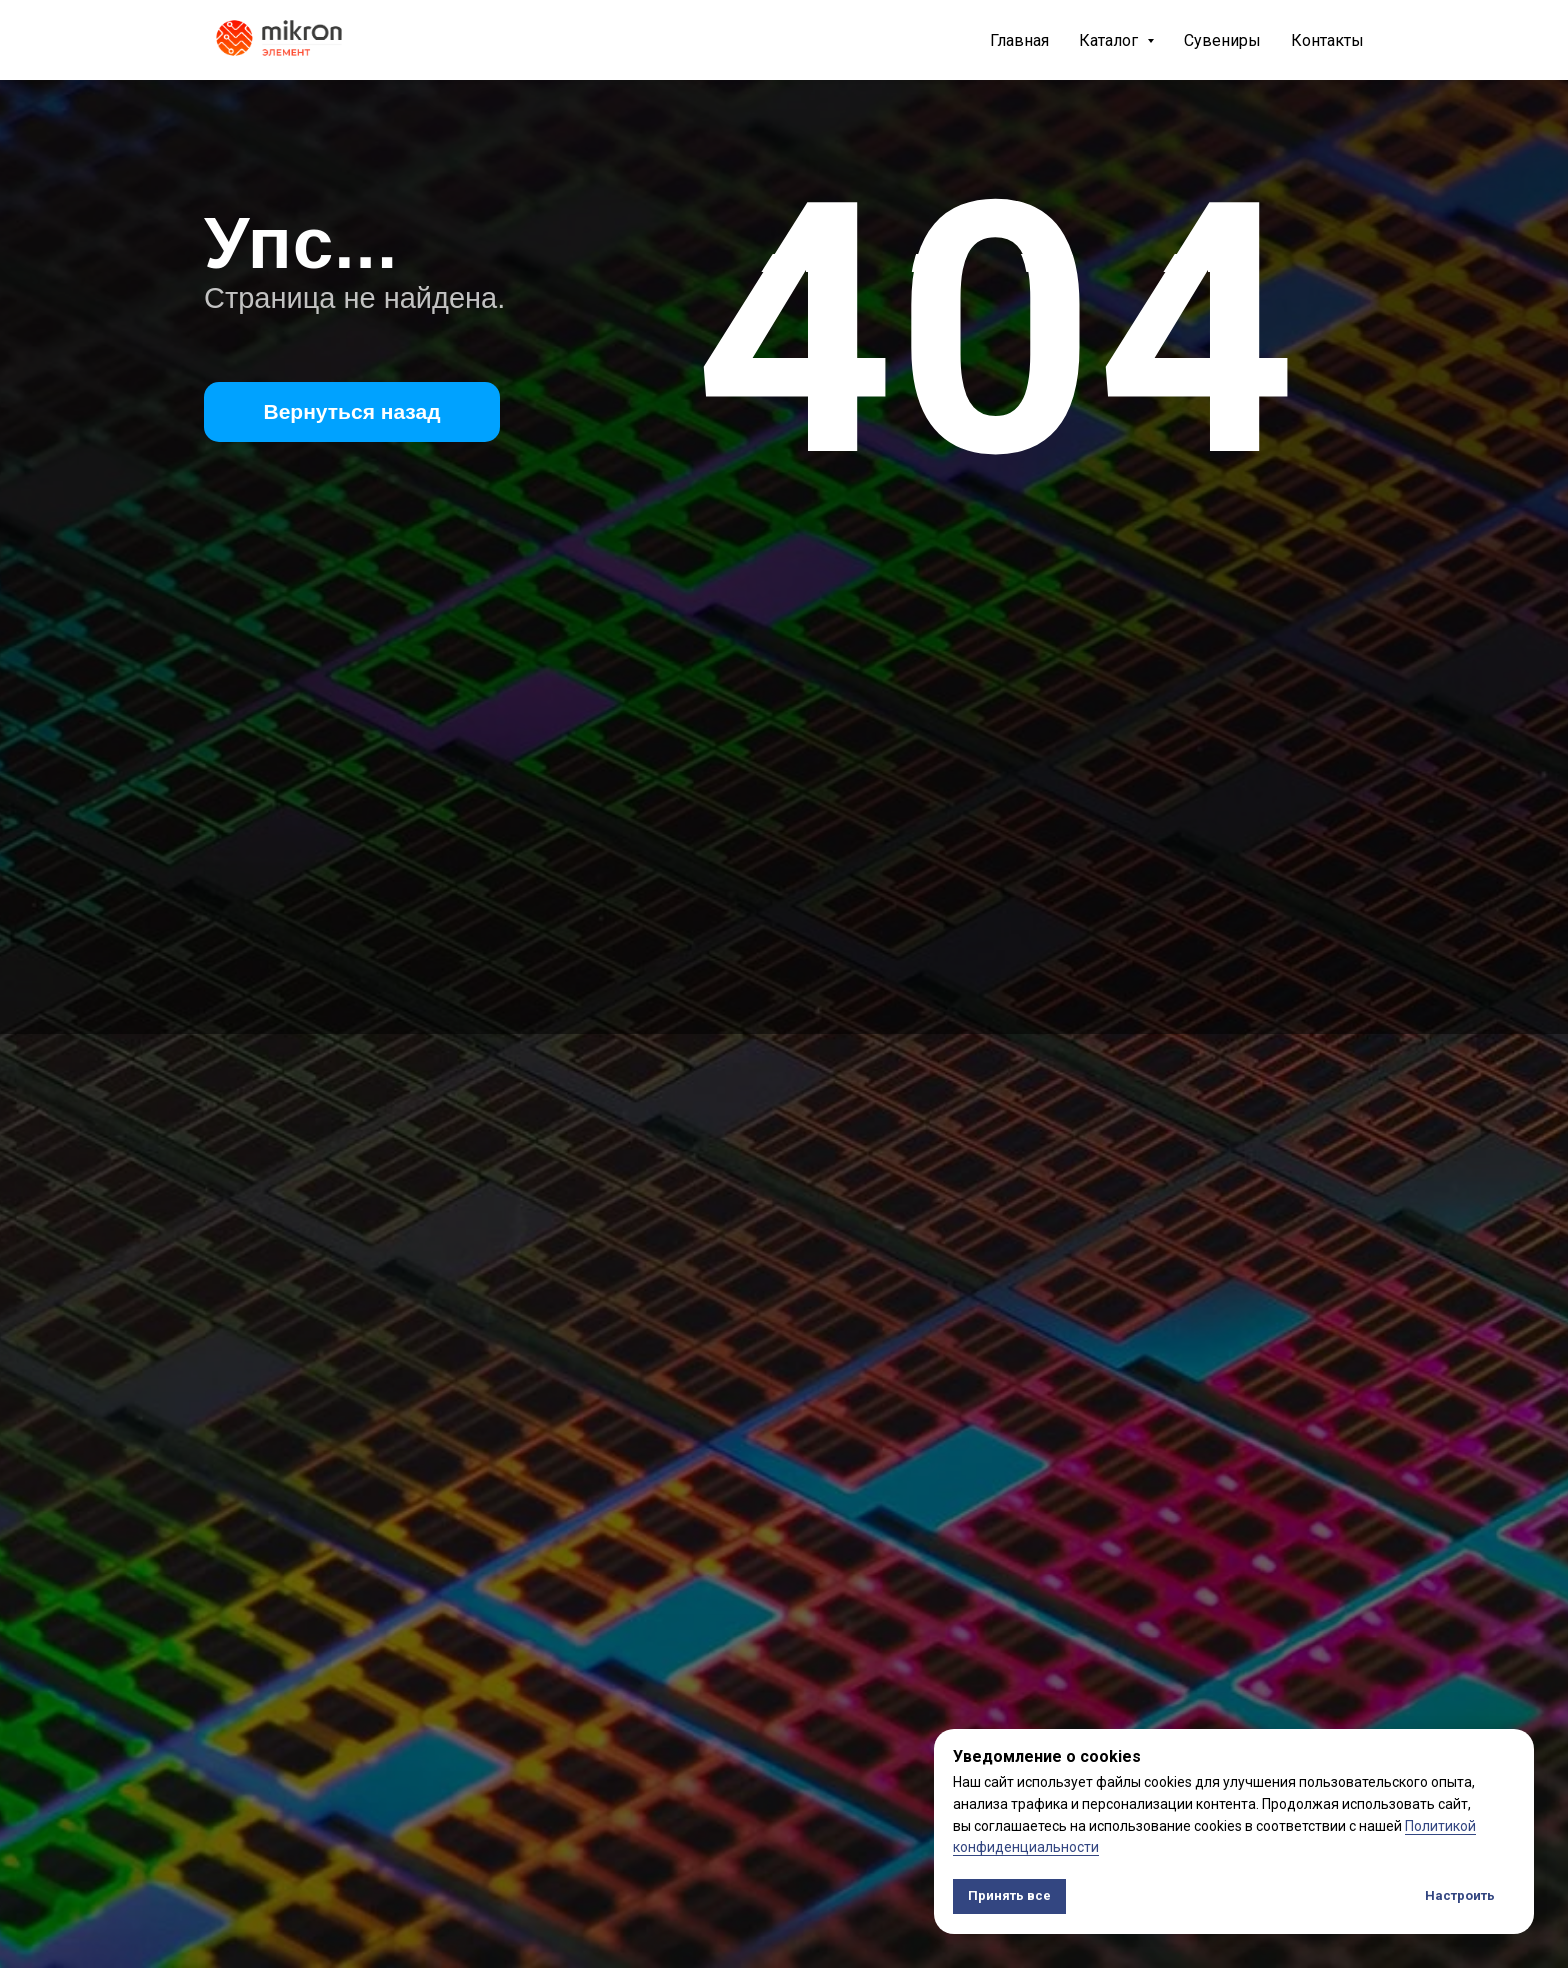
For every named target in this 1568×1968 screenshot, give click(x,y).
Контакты (1327, 40)
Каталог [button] (1110, 40)
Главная (1019, 40)
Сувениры (1222, 40)
